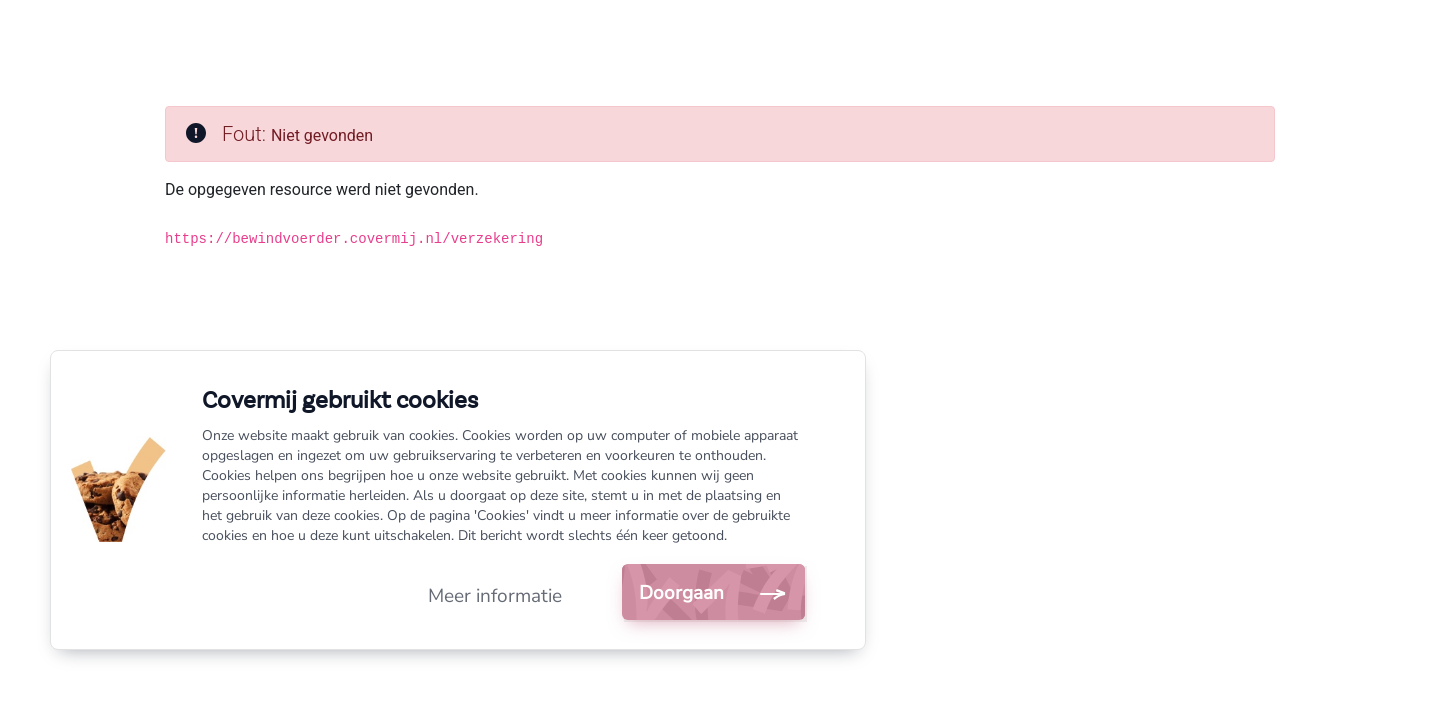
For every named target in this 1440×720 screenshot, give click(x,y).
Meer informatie (495, 596)
